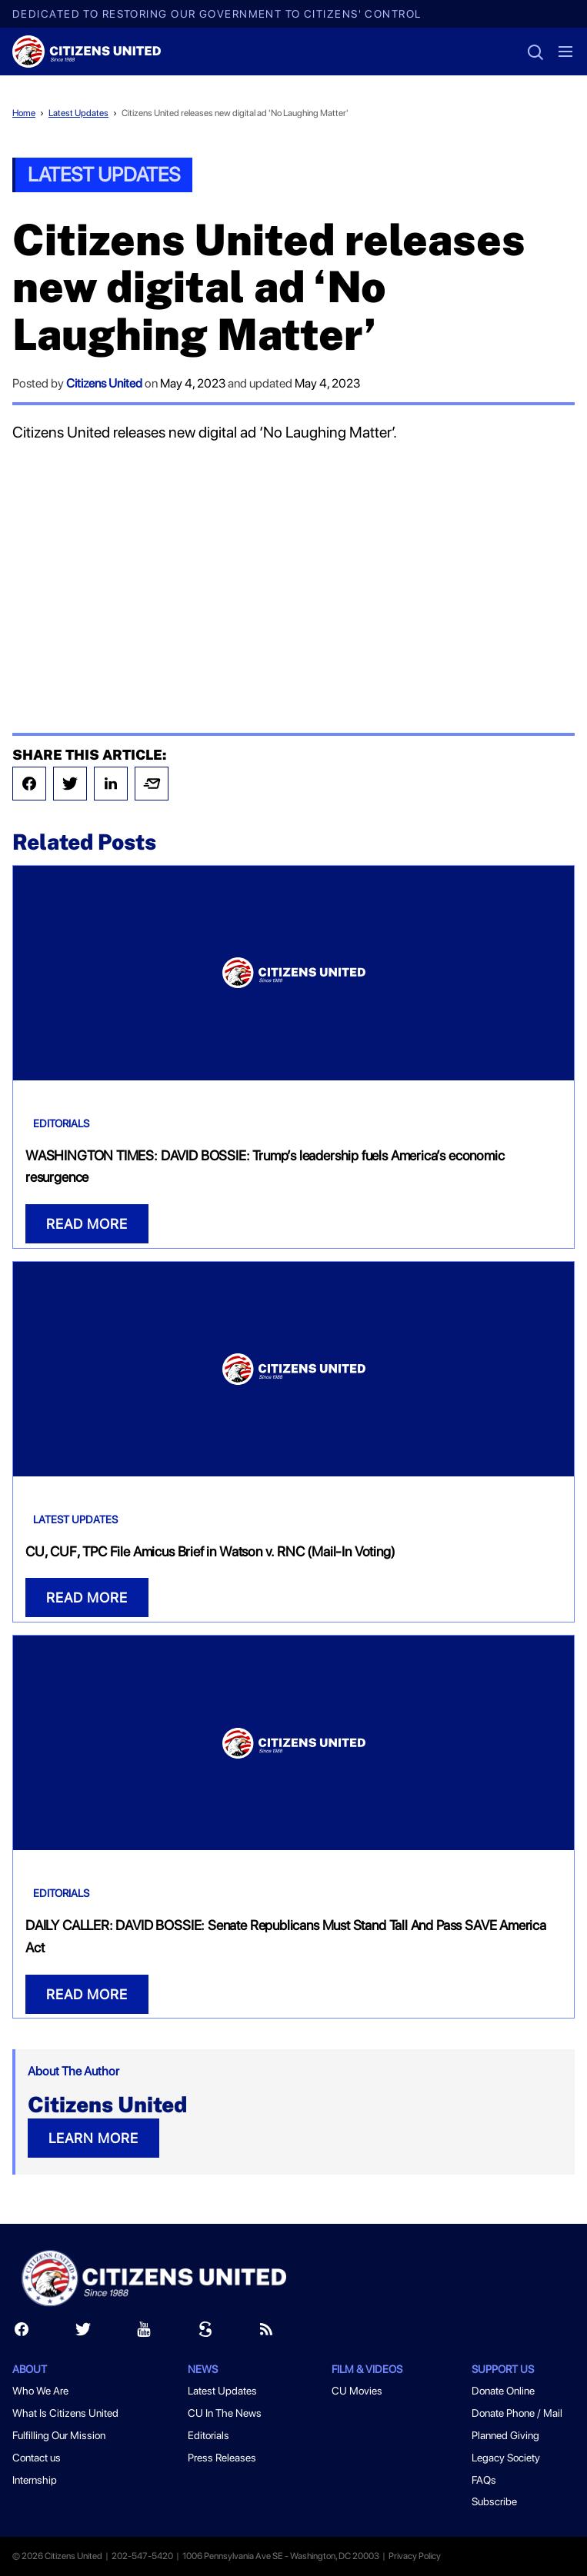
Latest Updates (78, 113)
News (203, 2369)
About (29, 2369)
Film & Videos (367, 2369)
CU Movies (357, 2391)
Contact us (36, 2457)
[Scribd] (205, 2332)
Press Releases (222, 2457)
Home (23, 113)
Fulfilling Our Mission (58, 2435)
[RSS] (266, 2332)
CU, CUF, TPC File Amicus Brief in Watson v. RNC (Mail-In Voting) (210, 1551)
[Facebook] (21, 2332)
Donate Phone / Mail (517, 2413)
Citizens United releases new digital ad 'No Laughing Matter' (235, 113)
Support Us (503, 2369)
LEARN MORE (93, 2138)
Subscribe (494, 2501)
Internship (34, 2480)
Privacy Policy (415, 2556)
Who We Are (40, 2391)
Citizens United (104, 383)
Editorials (61, 1123)
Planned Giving (505, 2435)
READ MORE (87, 1224)
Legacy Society (506, 2457)
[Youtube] (144, 2332)
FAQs (484, 2480)
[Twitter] (83, 2332)
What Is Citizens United (65, 2413)
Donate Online (503, 2391)
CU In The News (225, 2413)
